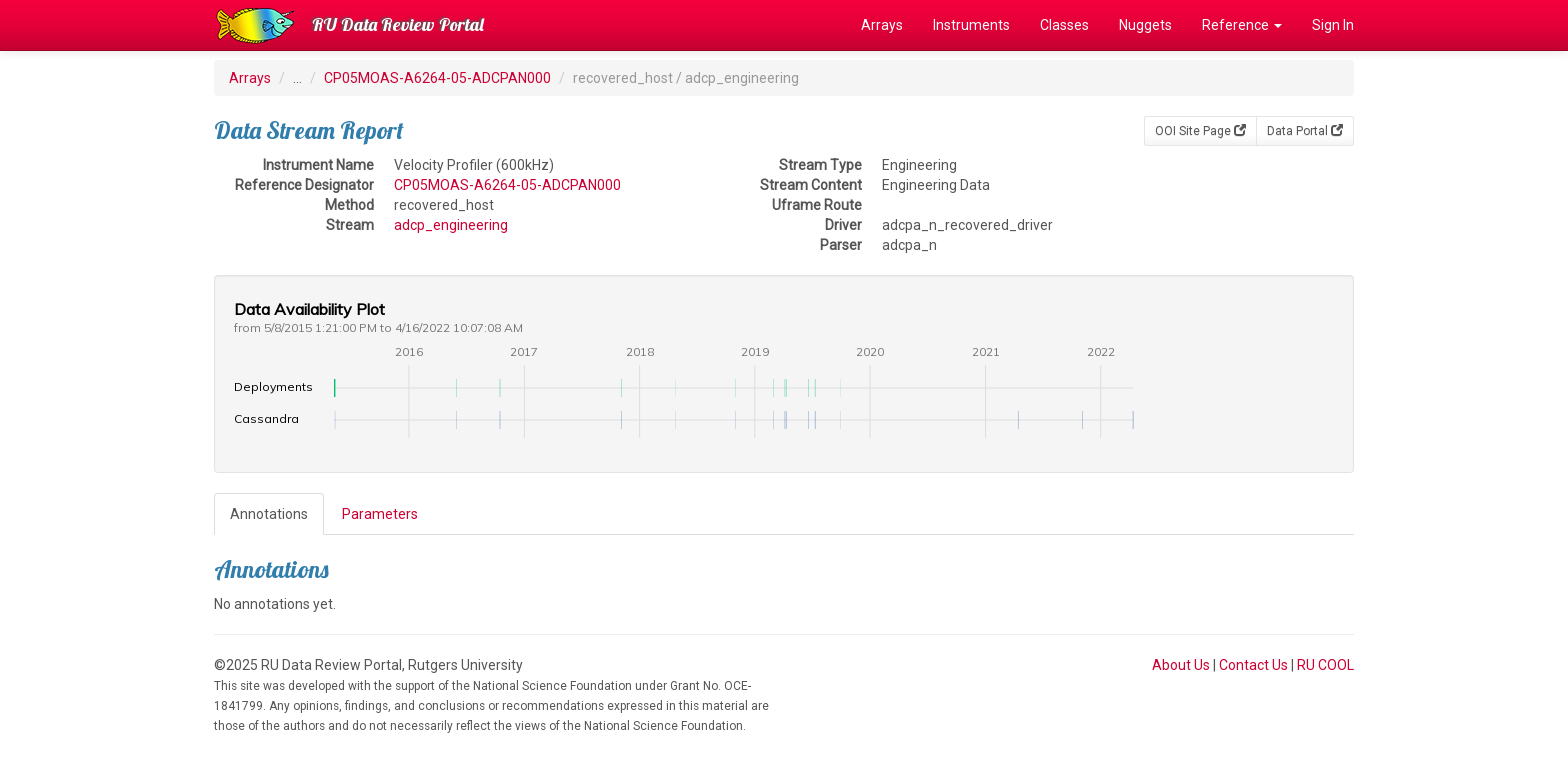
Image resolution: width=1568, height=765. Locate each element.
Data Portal (1305, 131)
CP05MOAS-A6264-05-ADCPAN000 (437, 78)
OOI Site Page (1200, 131)
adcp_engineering (451, 225)
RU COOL (1325, 665)
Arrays (882, 25)
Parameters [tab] (380, 514)
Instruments (971, 25)
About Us (1181, 665)
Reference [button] (1242, 25)
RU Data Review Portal (398, 24)
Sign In (1333, 25)
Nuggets (1145, 25)
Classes (1064, 25)
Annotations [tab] (269, 514)
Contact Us (1253, 665)
